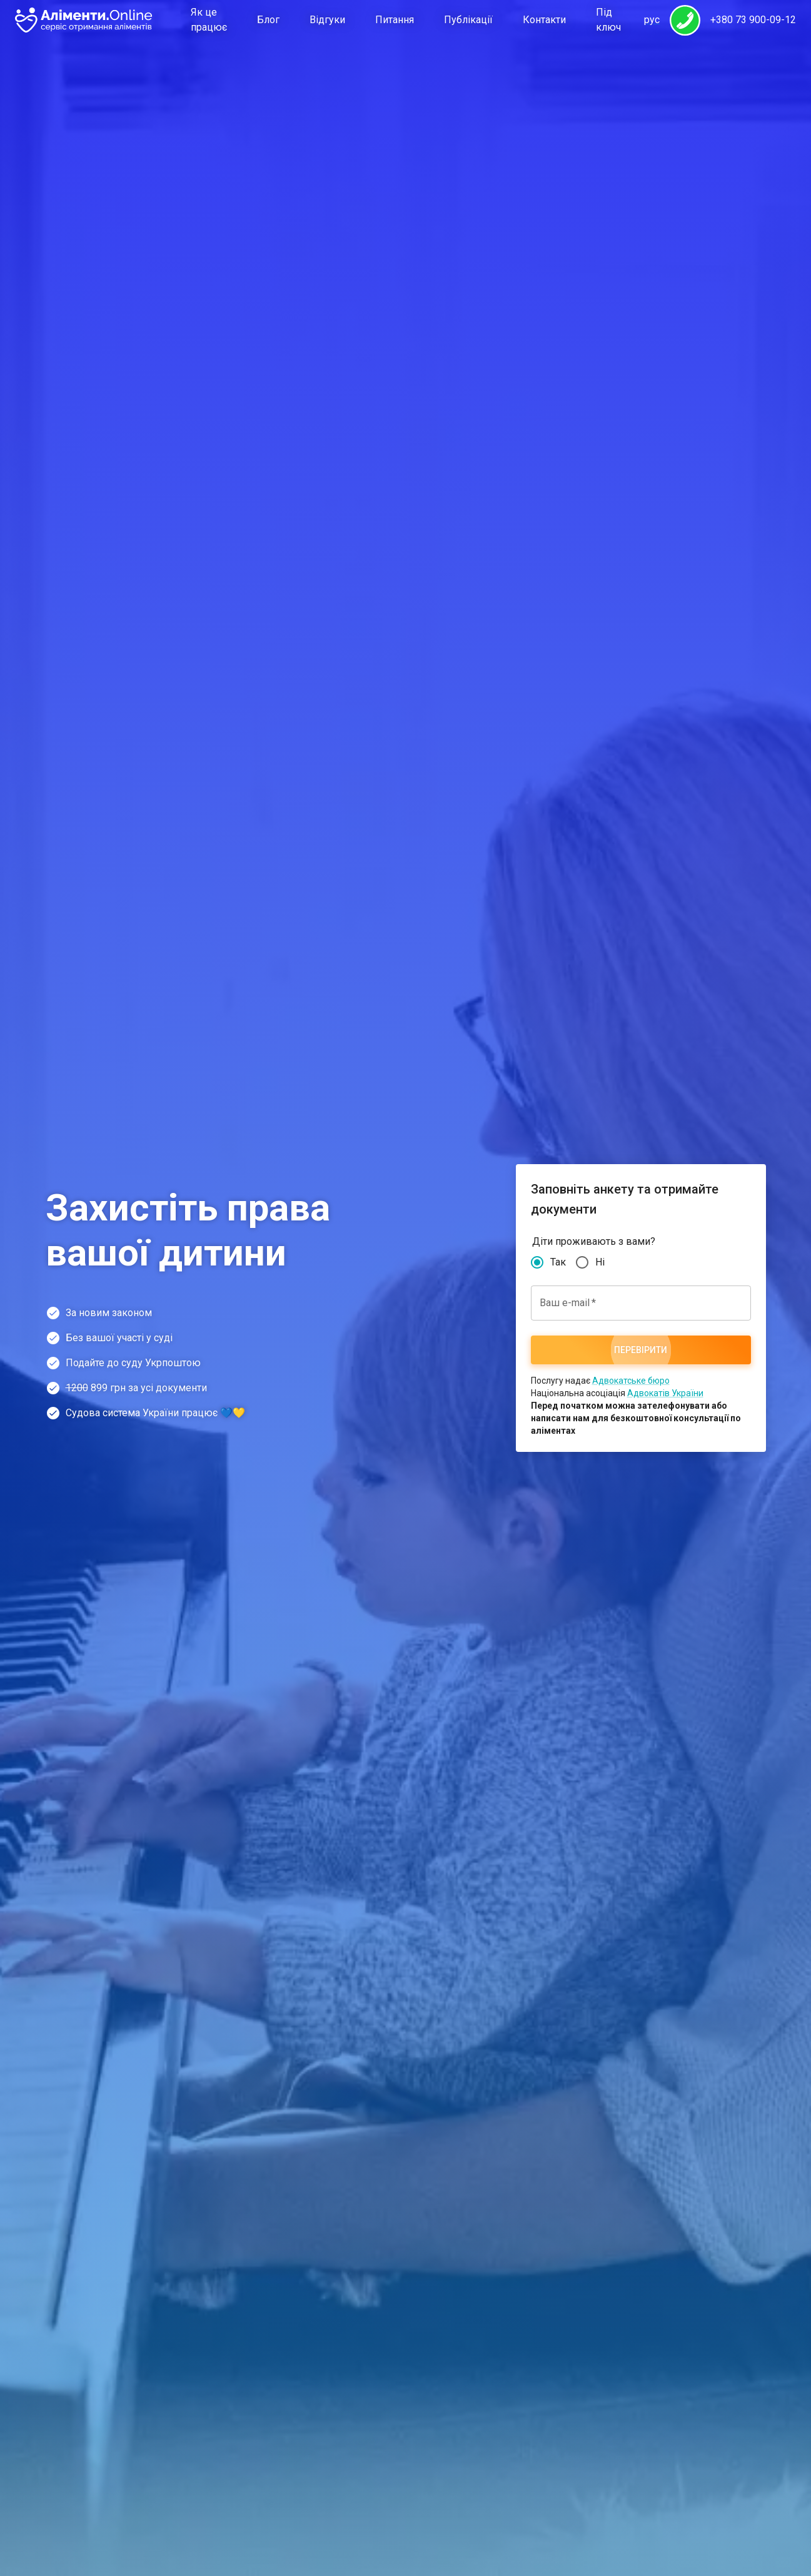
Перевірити (641, 1350)
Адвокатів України (665, 1393)
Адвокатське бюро (631, 1381)
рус (652, 20)
